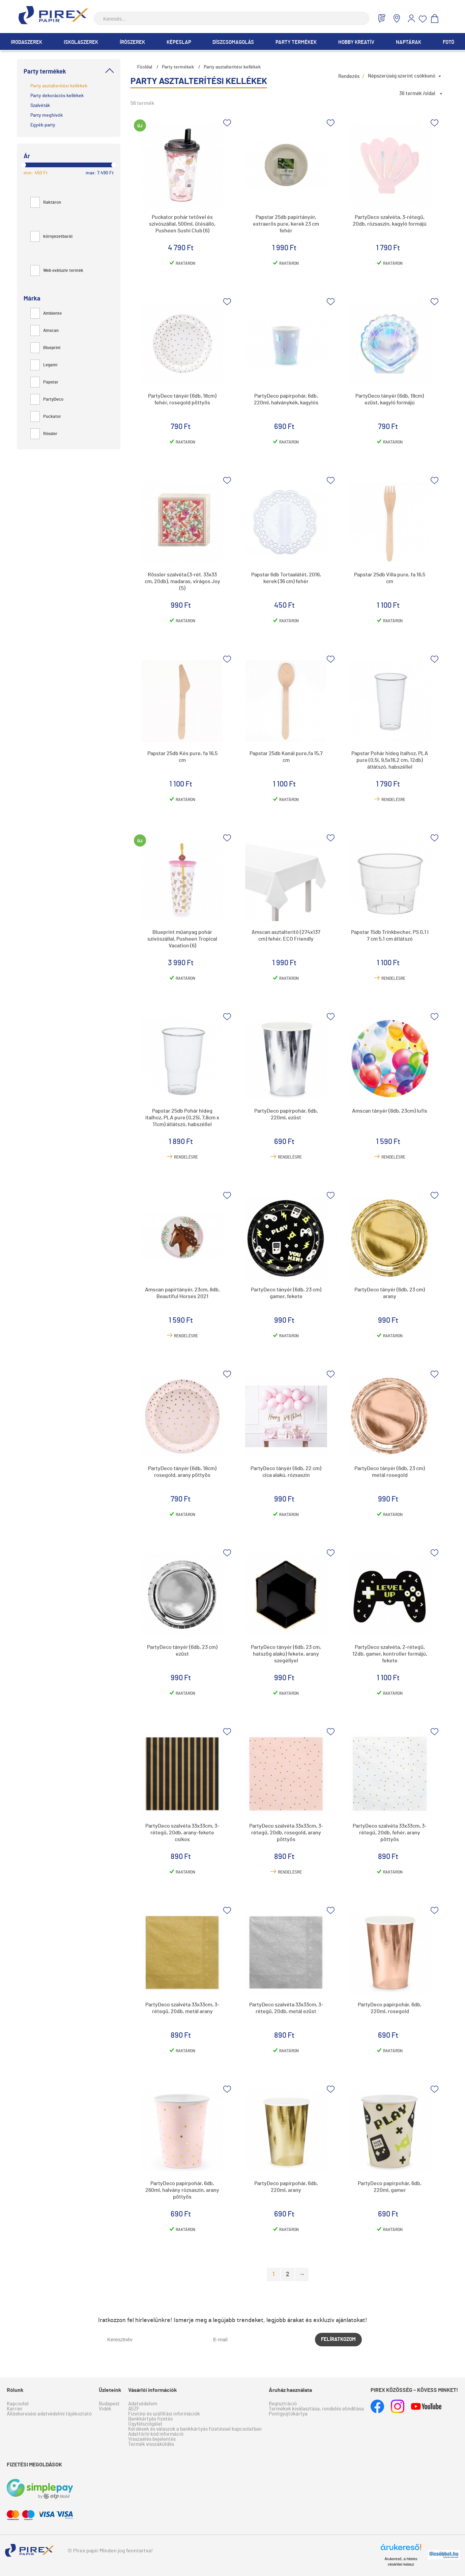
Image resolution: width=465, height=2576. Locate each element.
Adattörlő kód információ (155, 2434)
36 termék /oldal (417, 93)
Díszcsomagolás (233, 42)
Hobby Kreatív (356, 42)
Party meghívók (46, 115)
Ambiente (46, 313)
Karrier (15, 2408)
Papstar (44, 382)
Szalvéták (40, 105)
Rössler (43, 434)
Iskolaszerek (81, 42)
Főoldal (144, 67)
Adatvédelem (142, 2403)
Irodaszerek (26, 42)
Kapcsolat (18, 2403)
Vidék (105, 2408)
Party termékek (296, 42)
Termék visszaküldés (151, 2444)
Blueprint (45, 348)
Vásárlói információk (152, 2390)
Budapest (109, 2403)
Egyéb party (42, 125)
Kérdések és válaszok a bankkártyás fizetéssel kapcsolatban (195, 2429)
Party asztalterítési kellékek (58, 86)
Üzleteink (110, 2390)
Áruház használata (290, 2390)
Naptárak (408, 42)
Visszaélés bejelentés (152, 2439)
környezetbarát (51, 236)
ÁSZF (133, 2408)
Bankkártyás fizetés (150, 2419)
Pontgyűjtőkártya (288, 2413)
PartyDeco (46, 399)
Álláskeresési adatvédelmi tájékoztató (49, 2413)
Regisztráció (283, 2403)
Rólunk (15, 2390)
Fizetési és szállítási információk (164, 2413)
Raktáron (45, 202)
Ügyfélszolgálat (145, 2424)
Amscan (44, 330)
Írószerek (132, 42)
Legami (43, 365)
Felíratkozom (338, 2339)
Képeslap (179, 42)
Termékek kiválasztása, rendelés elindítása (316, 2408)
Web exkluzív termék (56, 270)
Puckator (45, 416)
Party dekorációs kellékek (57, 95)
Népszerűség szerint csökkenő (401, 76)
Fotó (448, 42)
